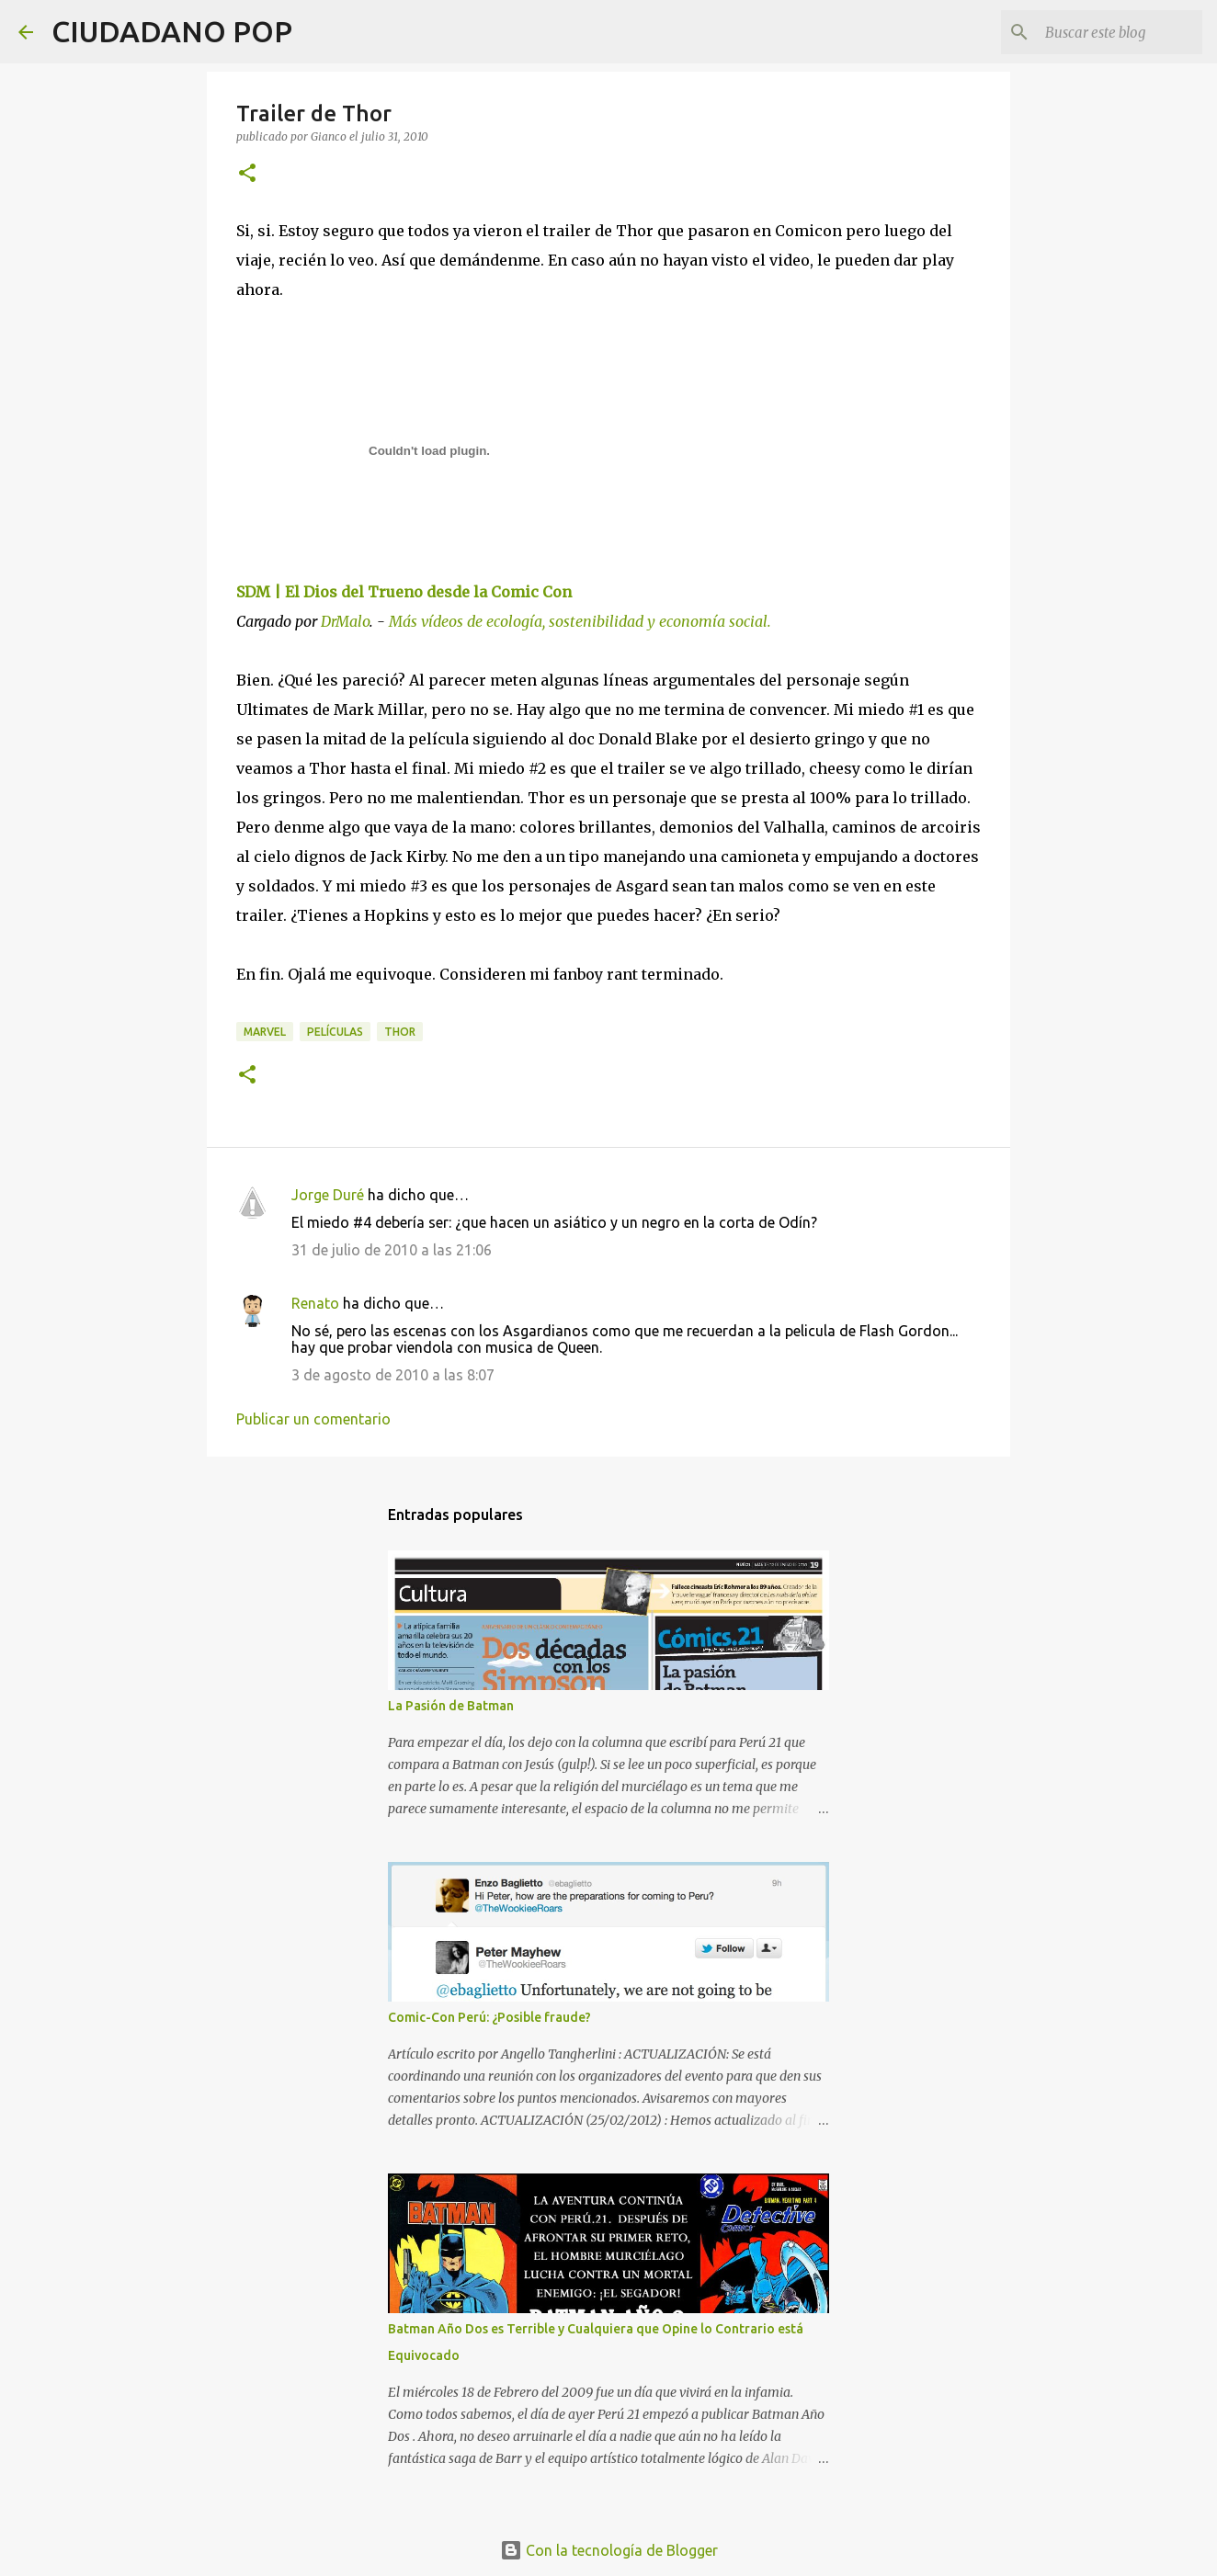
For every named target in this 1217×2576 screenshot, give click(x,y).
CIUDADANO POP (171, 31)
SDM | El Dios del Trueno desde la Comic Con (404, 592)
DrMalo (345, 621)
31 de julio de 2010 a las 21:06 (391, 1250)
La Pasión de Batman (451, 1705)
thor (399, 1032)
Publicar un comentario (313, 1419)
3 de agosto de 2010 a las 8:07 (393, 1375)
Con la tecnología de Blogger (609, 2550)
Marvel (265, 1032)
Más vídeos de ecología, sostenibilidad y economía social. (580, 621)
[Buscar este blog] (1105, 32)
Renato (315, 1303)
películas (335, 1032)
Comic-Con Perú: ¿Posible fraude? (489, 2017)
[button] (247, 174)
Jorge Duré (327, 1194)
